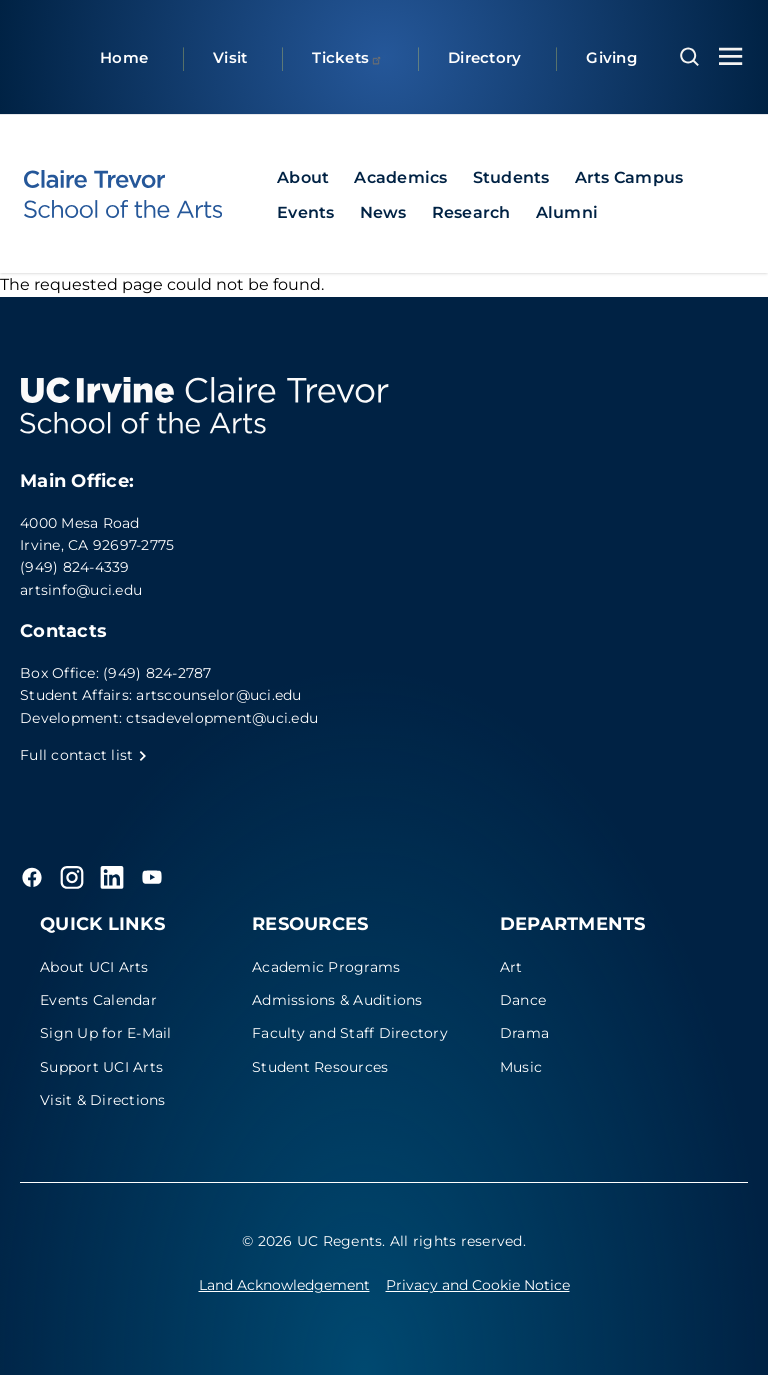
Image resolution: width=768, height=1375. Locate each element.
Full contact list (84, 755)
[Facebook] (32, 877)
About (303, 177)
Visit (230, 57)
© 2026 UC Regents (312, 1241)
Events (306, 212)
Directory (484, 57)
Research (471, 212)
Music (521, 1067)
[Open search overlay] (689, 57)
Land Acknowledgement (284, 1285)
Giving (611, 57)
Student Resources (320, 1067)
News (383, 212)
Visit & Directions (103, 1100)
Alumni (567, 212)
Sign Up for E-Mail (106, 1033)
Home (124, 57)
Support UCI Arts (101, 1067)
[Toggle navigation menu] (731, 56)
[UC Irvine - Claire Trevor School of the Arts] (123, 194)
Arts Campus (629, 177)
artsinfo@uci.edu (81, 590)
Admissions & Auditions (337, 1000)
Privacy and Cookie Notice (478, 1285)
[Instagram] (72, 877)
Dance (523, 1000)
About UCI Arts (94, 967)
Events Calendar (98, 1000)
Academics (400, 177)
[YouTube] (152, 877)
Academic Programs (326, 967)
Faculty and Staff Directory (350, 1033)
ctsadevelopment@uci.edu (222, 718)
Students (511, 177)
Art (511, 967)
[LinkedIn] (112, 877)
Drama (524, 1033)
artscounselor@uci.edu (218, 695)
